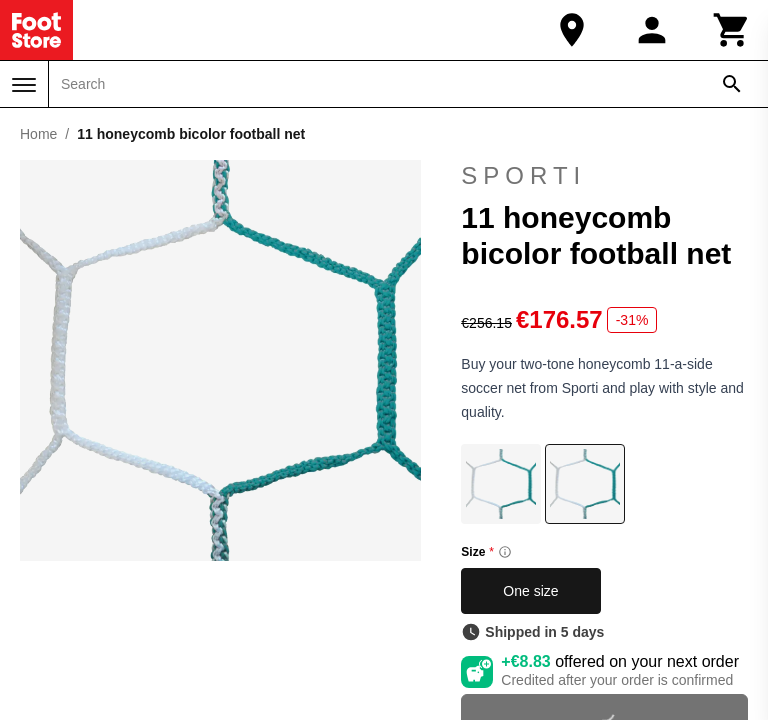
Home (38, 134)
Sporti (523, 175)
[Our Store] (572, 30)
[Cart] (732, 30)
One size (530, 591)
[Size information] (505, 552)
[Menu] (24, 85)
